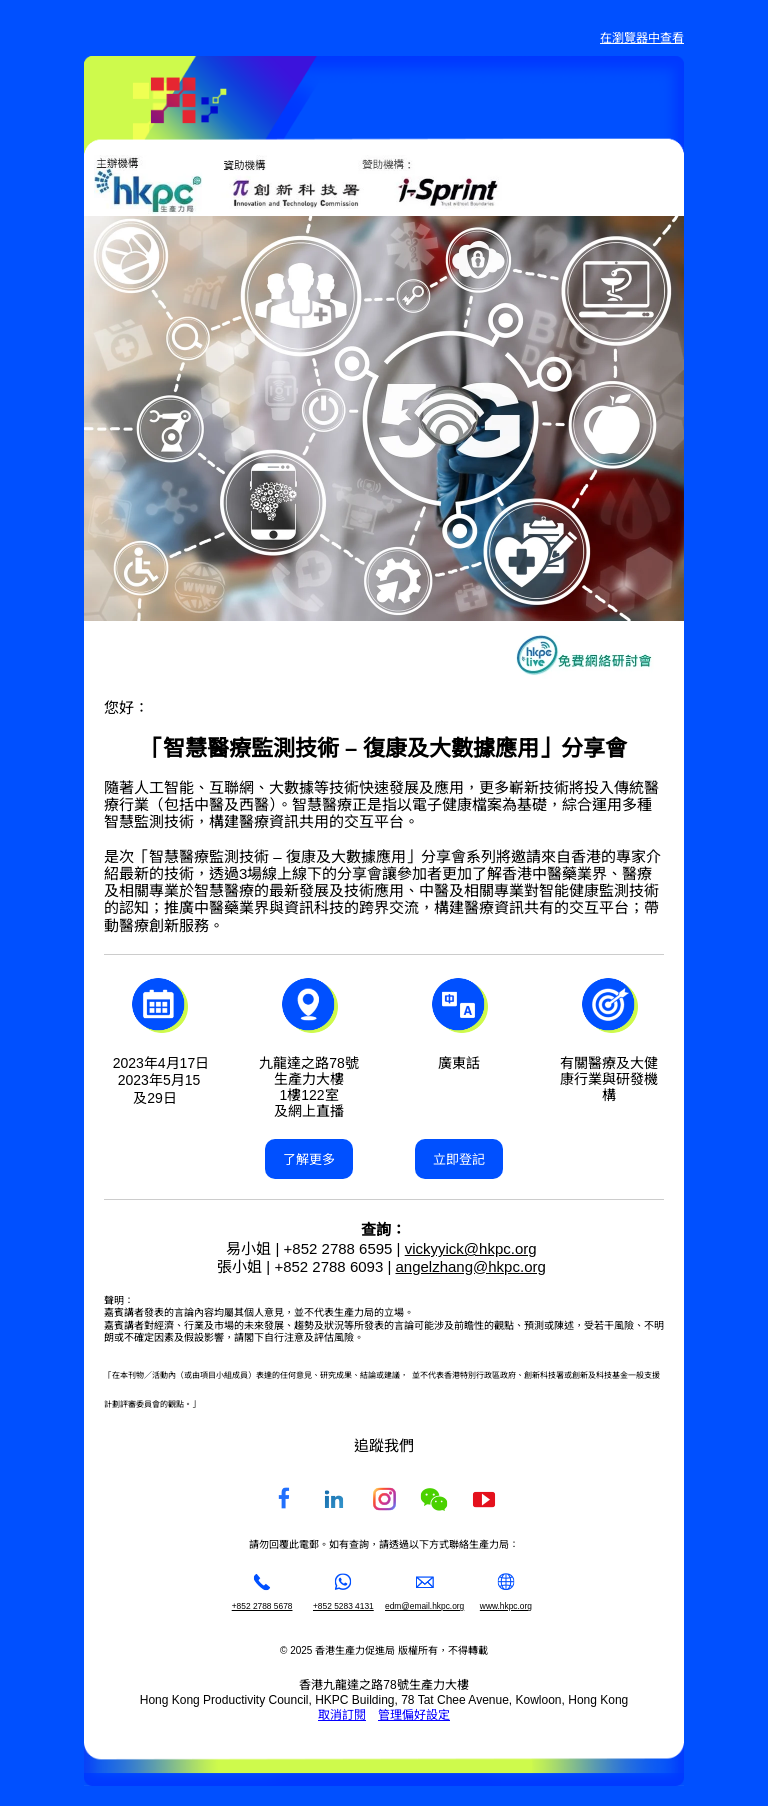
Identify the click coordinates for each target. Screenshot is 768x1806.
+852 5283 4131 (343, 1606)
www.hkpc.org (506, 1606)
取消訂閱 (342, 1715)
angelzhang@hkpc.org (470, 1266)
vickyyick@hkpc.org (471, 1248)
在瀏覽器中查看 (642, 38)
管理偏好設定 (414, 1715)
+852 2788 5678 (262, 1606)
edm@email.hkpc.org (424, 1606)
